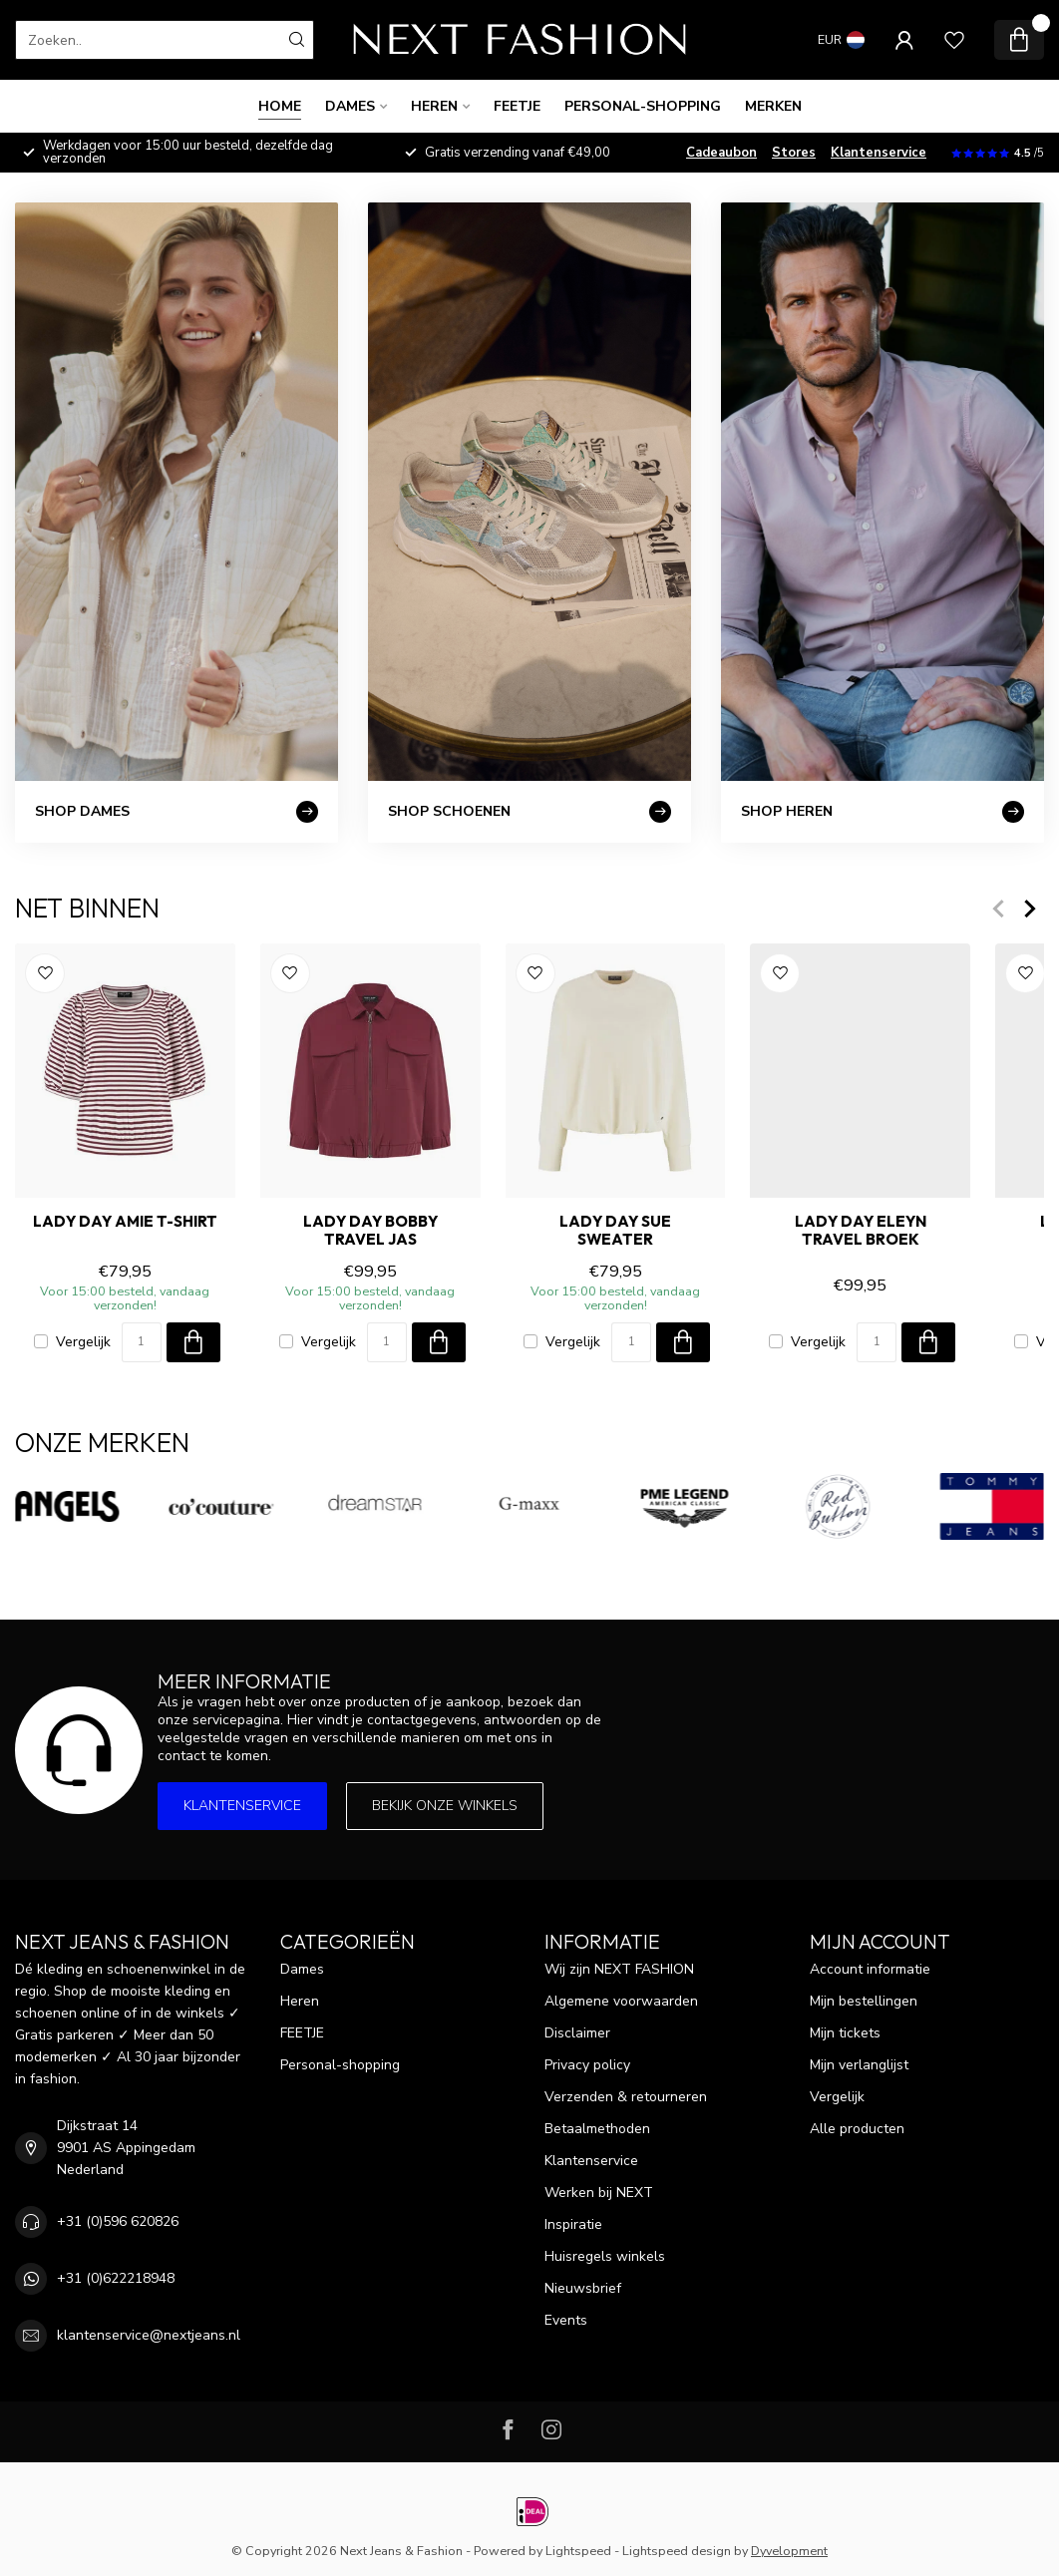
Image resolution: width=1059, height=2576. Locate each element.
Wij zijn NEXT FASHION (619, 1969)
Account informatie (870, 1969)
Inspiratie (573, 2224)
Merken (773, 106)
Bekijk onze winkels (445, 1805)
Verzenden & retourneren (625, 2096)
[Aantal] (142, 1342)
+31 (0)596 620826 (117, 2221)
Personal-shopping (642, 106)
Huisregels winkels (604, 2256)
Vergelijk (83, 1341)
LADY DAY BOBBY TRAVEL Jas (370, 1231)
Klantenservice (878, 153)
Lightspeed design (676, 2550)
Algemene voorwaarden (621, 2001)
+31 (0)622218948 (116, 2278)
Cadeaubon (721, 153)
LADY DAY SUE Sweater (615, 1231)
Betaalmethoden (597, 2128)
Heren (434, 106)
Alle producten (857, 2128)
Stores (794, 153)
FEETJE (517, 106)
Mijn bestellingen (863, 2001)
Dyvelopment (789, 2550)
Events (565, 2320)
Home (279, 106)
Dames (350, 106)
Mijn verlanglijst (859, 2064)
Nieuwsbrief (582, 2288)
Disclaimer (577, 2033)
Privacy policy (587, 2064)
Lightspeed (578, 2550)
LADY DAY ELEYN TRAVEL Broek (860, 1231)
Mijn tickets (845, 2033)
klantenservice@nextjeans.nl (148, 2335)
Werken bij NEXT (598, 2192)
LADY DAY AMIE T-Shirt (125, 1222)
